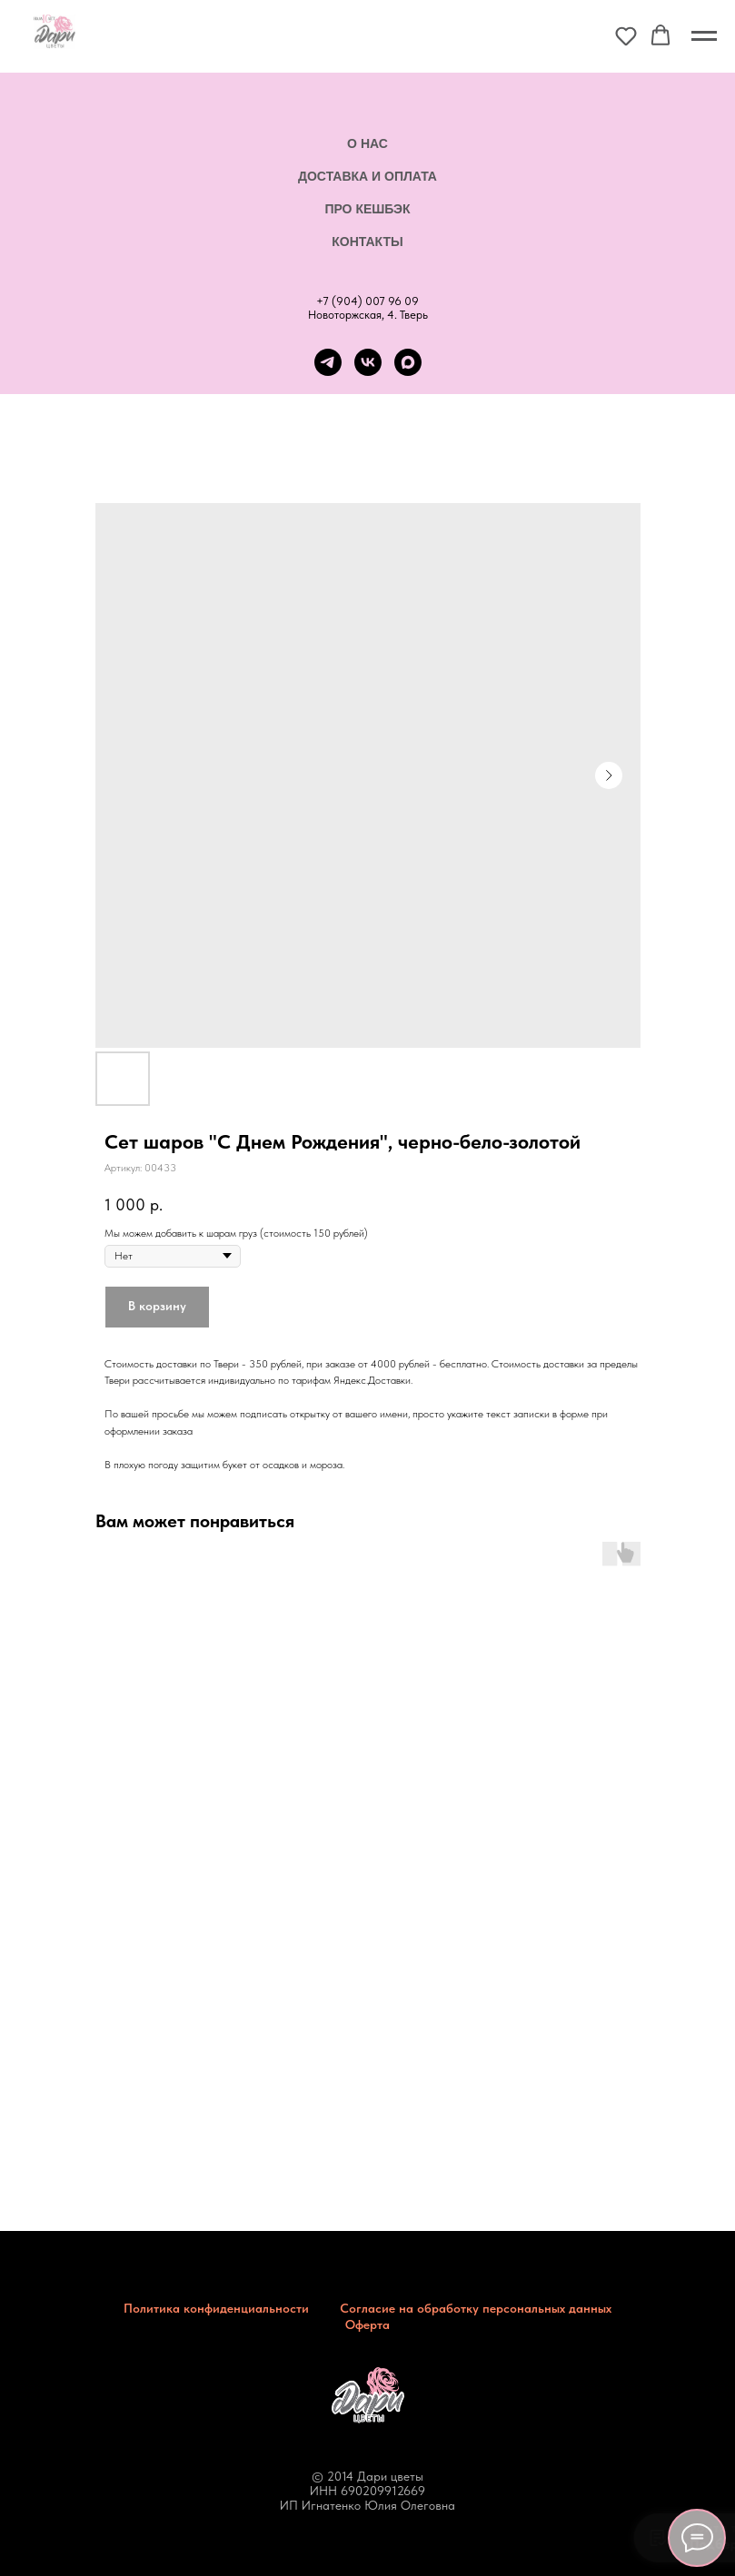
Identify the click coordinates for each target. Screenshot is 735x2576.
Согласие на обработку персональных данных (475, 2308)
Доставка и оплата (367, 176)
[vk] (368, 362)
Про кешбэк (367, 209)
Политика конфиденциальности (216, 2308)
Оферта (367, 2324)
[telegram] (328, 362)
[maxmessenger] (408, 362)
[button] (626, 35)
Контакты (367, 241)
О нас (367, 143)
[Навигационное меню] (704, 36)
